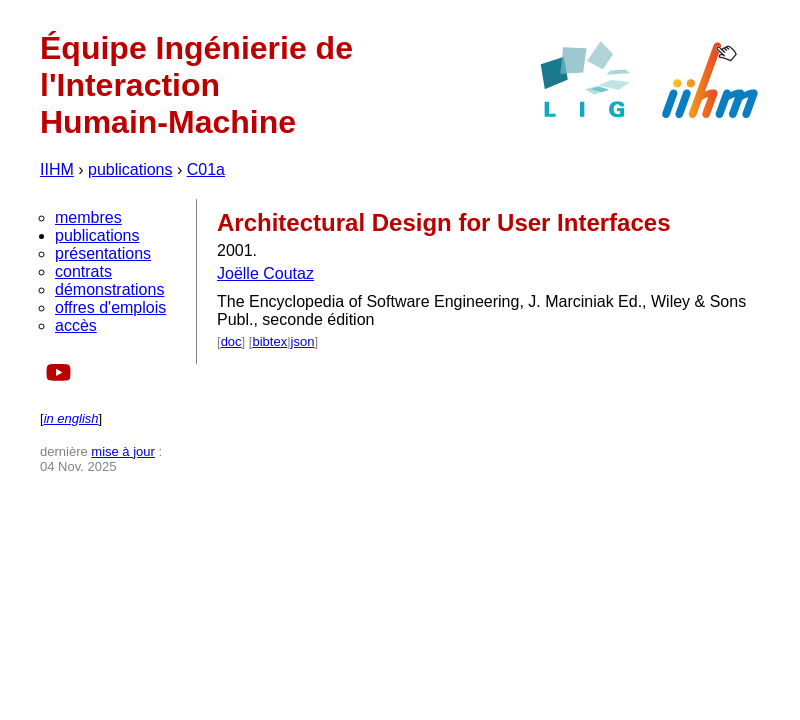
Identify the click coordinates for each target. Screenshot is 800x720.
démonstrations (109, 289)
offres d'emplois (110, 307)
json (303, 341)
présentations (103, 253)
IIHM (57, 169)
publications (130, 169)
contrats (83, 271)
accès (76, 325)
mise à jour (123, 451)
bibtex (269, 341)
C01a (206, 169)
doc (231, 341)
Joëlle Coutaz (265, 273)
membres (88, 217)
